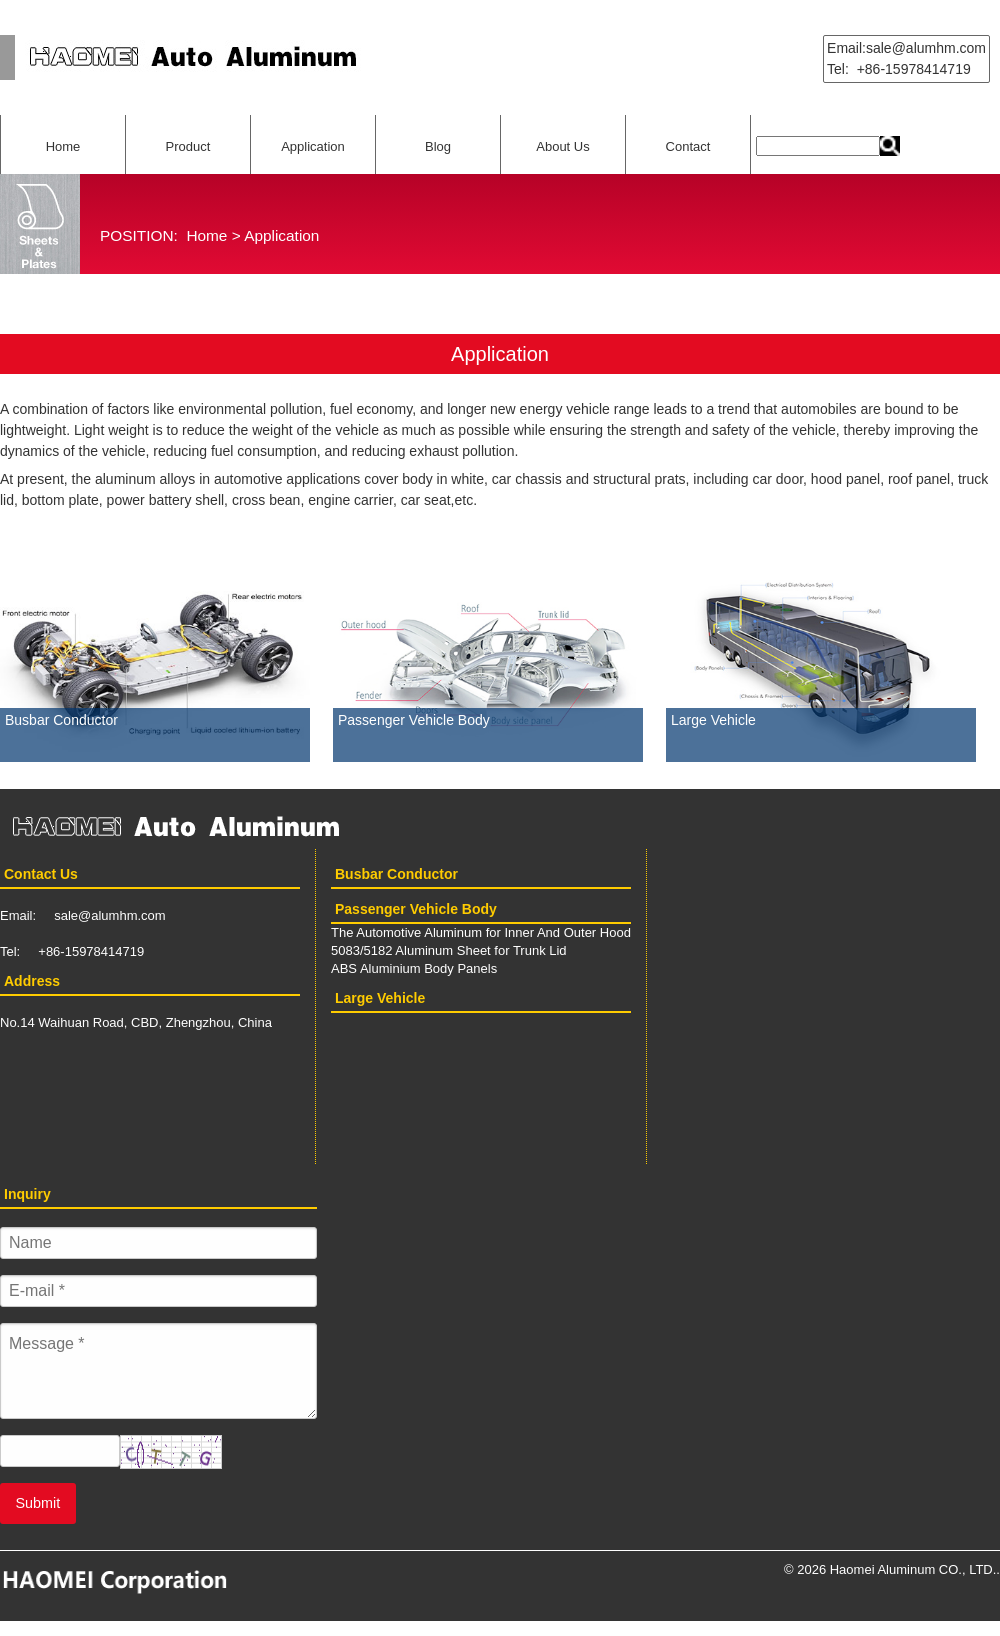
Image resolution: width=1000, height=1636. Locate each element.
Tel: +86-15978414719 (899, 69)
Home (63, 146)
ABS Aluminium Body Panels (414, 968)
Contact (688, 146)
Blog (438, 146)
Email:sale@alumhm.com (906, 48)
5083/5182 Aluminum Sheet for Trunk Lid (449, 950)
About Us (562, 146)
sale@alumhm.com (109, 915)
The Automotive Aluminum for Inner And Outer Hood (481, 932)
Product (188, 146)
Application (313, 146)
